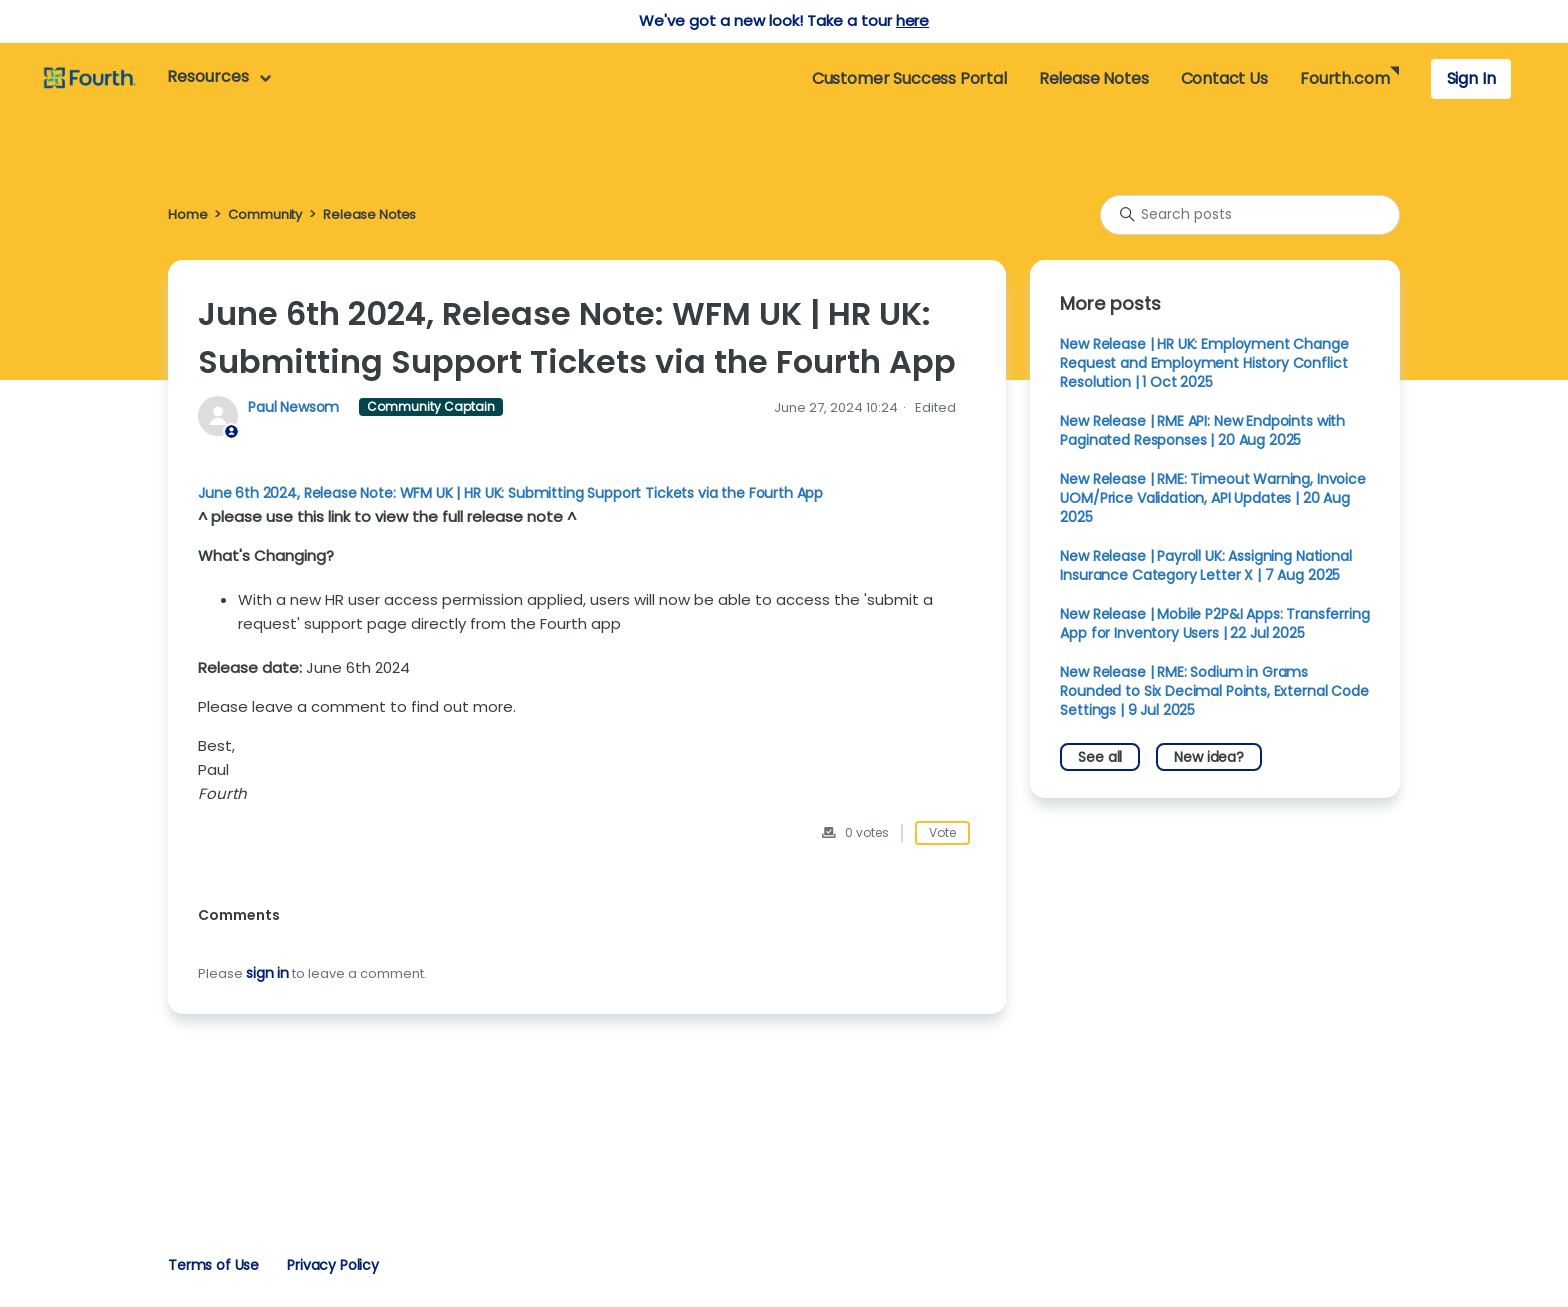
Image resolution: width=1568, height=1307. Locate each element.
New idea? (1209, 757)
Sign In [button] (1471, 78)
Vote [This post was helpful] (942, 832)
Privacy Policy (333, 1265)
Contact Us (1224, 78)
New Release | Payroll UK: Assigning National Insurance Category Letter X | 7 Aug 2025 (1205, 565)
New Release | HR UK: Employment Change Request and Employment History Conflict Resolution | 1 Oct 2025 (1204, 363)
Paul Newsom (295, 407)
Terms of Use (213, 1265)
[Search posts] (1250, 215)
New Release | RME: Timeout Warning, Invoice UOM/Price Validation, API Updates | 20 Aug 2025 (1212, 498)
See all (1100, 757)
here (912, 20)
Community (265, 214)
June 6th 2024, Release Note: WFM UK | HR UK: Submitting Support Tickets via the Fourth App (510, 493)
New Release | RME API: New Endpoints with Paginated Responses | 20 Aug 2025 (1202, 430)
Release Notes (1094, 78)
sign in (267, 973)
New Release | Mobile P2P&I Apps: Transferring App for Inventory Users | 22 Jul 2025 (1214, 623)
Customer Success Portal (909, 78)
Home (187, 214)
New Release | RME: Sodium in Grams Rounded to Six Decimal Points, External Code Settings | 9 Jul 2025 (1214, 691)
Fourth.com (1344, 78)
